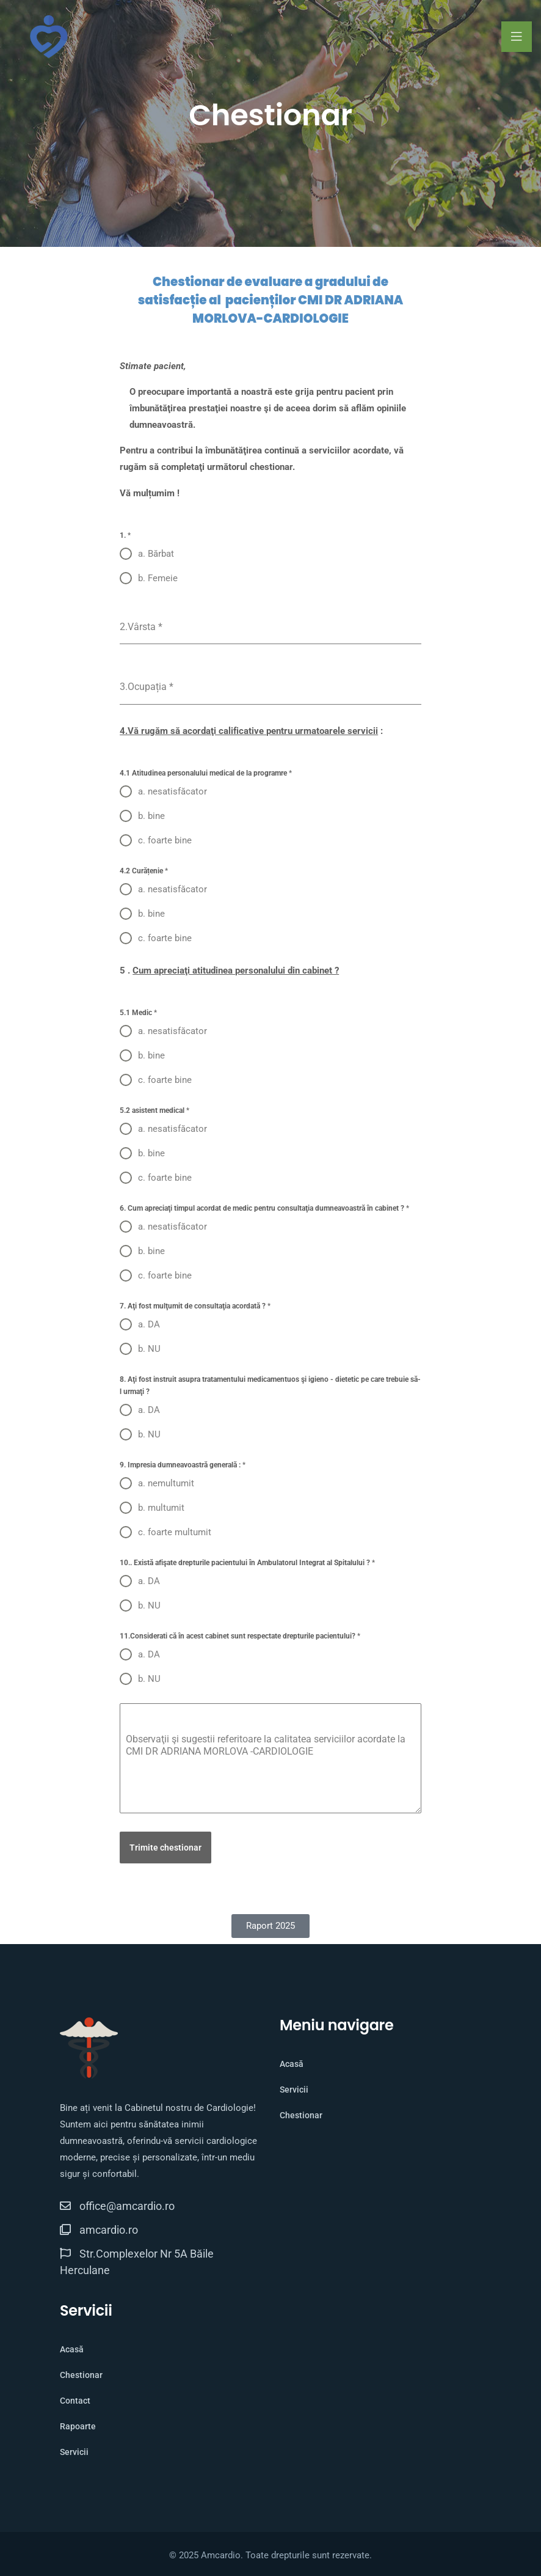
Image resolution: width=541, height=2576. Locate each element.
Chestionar (301, 2115)
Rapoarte (78, 2426)
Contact (75, 2400)
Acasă (291, 2064)
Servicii (294, 2089)
